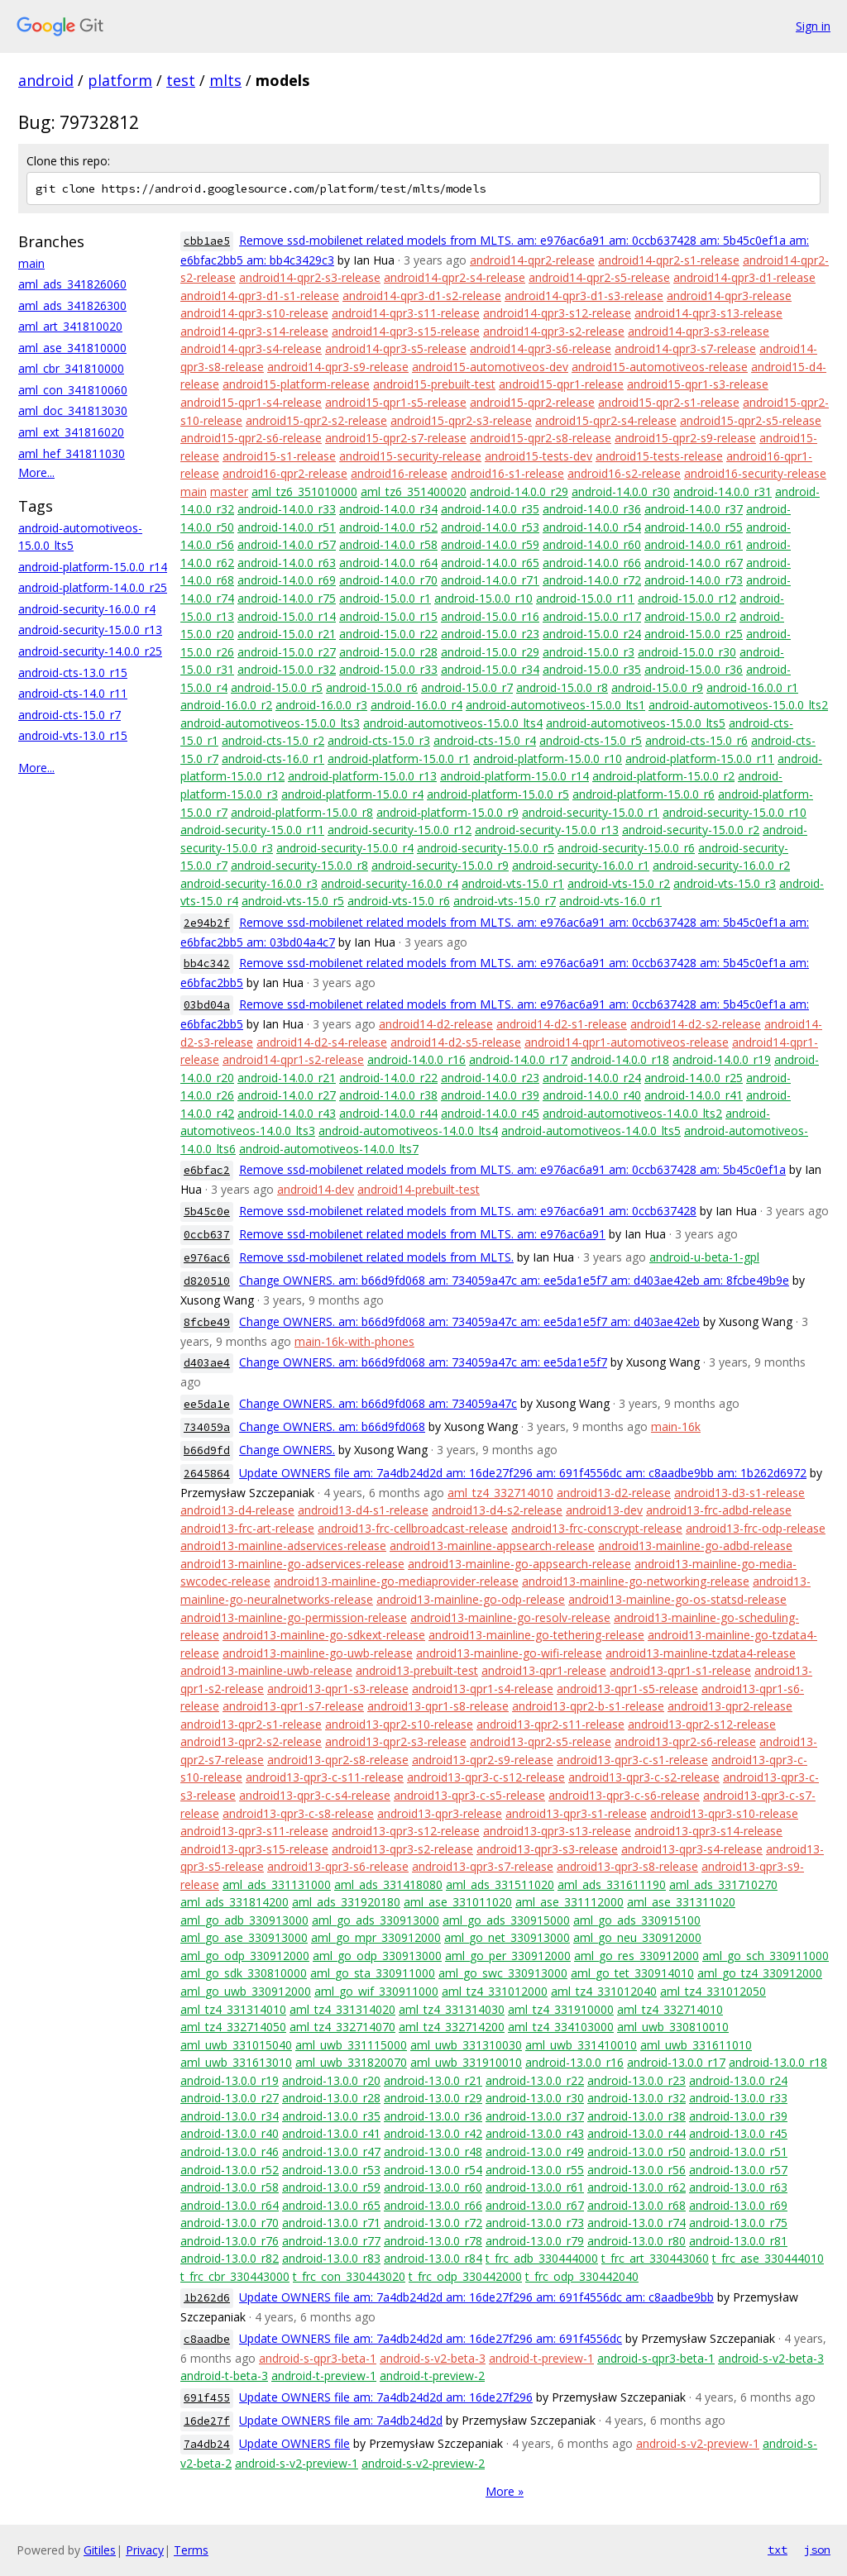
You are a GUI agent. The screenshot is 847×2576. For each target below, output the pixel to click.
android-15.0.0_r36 (693, 669)
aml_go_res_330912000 (636, 1955)
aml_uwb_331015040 (236, 2045)
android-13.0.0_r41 (331, 2133)
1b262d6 (207, 2298)
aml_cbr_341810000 (71, 368)
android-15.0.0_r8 (562, 687)
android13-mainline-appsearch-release (492, 1545)
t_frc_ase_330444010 (768, 2258)
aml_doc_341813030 (72, 410)
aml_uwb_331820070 (351, 2062)
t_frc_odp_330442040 (582, 2276)
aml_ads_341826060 (72, 284)
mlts (225, 80)
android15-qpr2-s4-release (606, 420)
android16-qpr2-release (285, 473)
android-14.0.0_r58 (388, 544)
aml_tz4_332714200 (452, 2027)
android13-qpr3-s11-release (254, 1831)
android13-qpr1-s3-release (338, 1688)
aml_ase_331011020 (458, 1902)
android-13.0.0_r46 (229, 2151)
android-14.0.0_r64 (388, 562)
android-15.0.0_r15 (388, 616)
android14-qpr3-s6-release (540, 348)
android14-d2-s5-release (455, 1042)
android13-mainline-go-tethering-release (536, 1635)
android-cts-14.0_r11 (72, 693)
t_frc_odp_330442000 (465, 2276)
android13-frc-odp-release (755, 1528)
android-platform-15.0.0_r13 (362, 776)
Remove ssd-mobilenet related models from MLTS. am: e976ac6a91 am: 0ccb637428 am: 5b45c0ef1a (512, 1169)
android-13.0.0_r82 (229, 2258)
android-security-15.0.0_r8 (299, 865)
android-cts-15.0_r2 (273, 740)
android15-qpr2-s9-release (685, 438)
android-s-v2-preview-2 (423, 2463)
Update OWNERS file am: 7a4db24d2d (341, 2420)
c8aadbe (207, 2339)
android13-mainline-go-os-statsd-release (677, 1599)
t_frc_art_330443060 (655, 2258)
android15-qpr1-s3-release (697, 384)
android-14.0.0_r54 (592, 527)
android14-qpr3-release (729, 295)
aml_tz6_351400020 (414, 491)
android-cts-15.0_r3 (379, 740)
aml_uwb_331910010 (466, 2062)
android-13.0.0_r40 (229, 2133)
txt (777, 2549)
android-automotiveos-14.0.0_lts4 (408, 1130)
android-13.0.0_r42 (433, 2133)
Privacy (145, 2550)
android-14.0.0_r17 (518, 1059)
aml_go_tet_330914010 (632, 1973)
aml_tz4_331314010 (233, 2009)
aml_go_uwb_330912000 (245, 1991)
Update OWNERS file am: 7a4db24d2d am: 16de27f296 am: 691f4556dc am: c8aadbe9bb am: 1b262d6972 (522, 1473)
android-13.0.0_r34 (229, 2116)
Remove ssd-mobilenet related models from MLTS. (376, 1257)
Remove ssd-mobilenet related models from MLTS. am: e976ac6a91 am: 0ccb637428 (467, 1211)
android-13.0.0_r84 (433, 2258)
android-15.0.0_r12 (687, 598)
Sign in (813, 26)
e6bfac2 (207, 1170)
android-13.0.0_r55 (535, 2170)
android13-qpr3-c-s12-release (486, 1777)
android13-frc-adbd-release (719, 1510)
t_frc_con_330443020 (349, 2276)
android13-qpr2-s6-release (685, 1741)
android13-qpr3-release (439, 1813)
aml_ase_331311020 (681, 1902)
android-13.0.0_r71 (331, 2222)
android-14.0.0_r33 (286, 509)
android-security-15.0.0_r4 (345, 848)
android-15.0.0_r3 (588, 652)
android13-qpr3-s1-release (576, 1813)
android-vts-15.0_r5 (293, 901)
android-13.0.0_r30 (535, 2098)
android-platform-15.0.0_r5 (498, 794)
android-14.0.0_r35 (490, 509)
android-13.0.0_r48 (433, 2151)
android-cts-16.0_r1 (273, 758)
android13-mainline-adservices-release (283, 1545)
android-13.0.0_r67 (535, 2205)
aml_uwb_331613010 (236, 2062)
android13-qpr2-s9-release (482, 1759)
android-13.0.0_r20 (331, 2080)
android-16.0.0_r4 (416, 705)
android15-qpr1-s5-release (396, 402)
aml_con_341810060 (72, 390)
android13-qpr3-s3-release (547, 1849)
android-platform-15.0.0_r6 (643, 794)
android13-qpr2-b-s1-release (588, 1706)
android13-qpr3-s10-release (724, 1813)
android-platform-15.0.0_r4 (352, 794)
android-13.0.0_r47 (331, 2151)
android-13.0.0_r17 (676, 2062)
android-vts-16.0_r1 (610, 901)
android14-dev (315, 1189)
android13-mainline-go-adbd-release (695, 1545)
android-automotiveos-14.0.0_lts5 (591, 1130)
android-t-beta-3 (224, 2375)
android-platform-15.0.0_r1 (399, 758)
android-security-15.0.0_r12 (399, 829)
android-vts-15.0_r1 (513, 883)
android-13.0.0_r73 (535, 2222)
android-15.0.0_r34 (490, 669)
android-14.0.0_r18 (620, 1059)
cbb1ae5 (207, 241)
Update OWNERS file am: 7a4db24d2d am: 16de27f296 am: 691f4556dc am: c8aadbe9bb (476, 2297)
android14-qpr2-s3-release (309, 277)
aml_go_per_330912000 (508, 1955)
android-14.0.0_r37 (693, 509)
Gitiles (100, 2550)
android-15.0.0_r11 (585, 598)
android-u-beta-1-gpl (704, 1257)
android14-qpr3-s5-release (396, 348)
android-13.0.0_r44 (636, 2133)
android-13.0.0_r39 (738, 2116)
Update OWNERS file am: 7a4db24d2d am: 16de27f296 (386, 2397)
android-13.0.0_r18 (778, 2062)
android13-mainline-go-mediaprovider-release (396, 1581)
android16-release (399, 473)
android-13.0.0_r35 (331, 2116)
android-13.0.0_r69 (738, 2205)
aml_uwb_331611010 (696, 2045)
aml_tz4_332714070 (342, 2027)
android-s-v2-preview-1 (697, 2443)
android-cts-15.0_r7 (69, 715)
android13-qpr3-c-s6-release (624, 1795)
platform (120, 80)
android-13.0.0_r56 (636, 2170)
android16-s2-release (624, 473)
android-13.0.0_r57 (738, 2170)
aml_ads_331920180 (346, 1902)
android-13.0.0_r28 (331, 2098)
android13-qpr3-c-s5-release (469, 1795)
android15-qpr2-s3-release (461, 420)
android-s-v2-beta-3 (433, 2358)
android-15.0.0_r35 (592, 669)
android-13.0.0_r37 (535, 2116)
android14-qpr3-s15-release (406, 331)
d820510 (207, 1281)
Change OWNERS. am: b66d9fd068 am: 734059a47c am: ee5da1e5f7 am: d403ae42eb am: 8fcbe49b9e (514, 1280)
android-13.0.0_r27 (229, 2098)
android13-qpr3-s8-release (627, 1866)
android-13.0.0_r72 (433, 2222)
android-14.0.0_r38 (388, 1095)
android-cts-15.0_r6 (696, 740)
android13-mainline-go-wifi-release (509, 1653)
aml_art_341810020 (70, 326)
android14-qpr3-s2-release (553, 331)
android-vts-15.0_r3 (724, 883)
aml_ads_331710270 (723, 1884)
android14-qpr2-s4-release (454, 277)
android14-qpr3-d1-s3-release (584, 295)
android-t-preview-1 (541, 2358)
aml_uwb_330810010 (673, 2027)
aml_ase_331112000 (569, 1902)
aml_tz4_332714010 (500, 1492)
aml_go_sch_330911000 (765, 1955)
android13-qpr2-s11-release (550, 1724)
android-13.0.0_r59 (331, 2187)
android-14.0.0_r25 (693, 1077)
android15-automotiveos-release (660, 366)
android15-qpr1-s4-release (251, 402)
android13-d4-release (237, 1510)
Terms (191, 2550)
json (817, 2549)
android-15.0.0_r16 (490, 616)
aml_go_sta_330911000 (372, 1973)
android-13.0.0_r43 (535, 2133)
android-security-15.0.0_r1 (590, 812)
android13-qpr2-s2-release (251, 1741)
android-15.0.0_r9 (657, 687)
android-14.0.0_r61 (693, 544)
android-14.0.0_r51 (286, 527)
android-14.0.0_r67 (693, 562)
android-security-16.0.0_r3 (249, 883)
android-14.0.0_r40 (592, 1095)
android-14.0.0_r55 (693, 527)
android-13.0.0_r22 (535, 2080)
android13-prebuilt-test (417, 1670)
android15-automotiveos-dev (490, 366)
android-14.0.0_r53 (490, 527)
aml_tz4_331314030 (452, 2009)
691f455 (207, 2398)
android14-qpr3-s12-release (557, 313)
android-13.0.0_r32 (636, 2098)
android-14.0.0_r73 (693, 580)
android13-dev (604, 1510)
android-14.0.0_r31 (722, 491)
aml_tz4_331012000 (495, 1991)
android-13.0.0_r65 (331, 2205)
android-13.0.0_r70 (229, 2222)
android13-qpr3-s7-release (482, 1866)
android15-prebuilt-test (434, 384)
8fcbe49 (207, 1322)
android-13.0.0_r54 (433, 2170)
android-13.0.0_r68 (636, 2205)
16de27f (207, 2421)
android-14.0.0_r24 (592, 1077)
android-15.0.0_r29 (490, 652)
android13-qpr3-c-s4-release (314, 1795)
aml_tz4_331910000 (561, 2009)
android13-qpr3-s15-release (254, 1849)
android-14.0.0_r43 (286, 1113)
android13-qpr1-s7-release (293, 1706)
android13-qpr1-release (543, 1670)
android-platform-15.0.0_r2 (663, 776)
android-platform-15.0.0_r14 (92, 567)
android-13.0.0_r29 (433, 2098)
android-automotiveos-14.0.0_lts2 (632, 1113)
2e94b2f (207, 923)
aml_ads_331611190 (611, 1884)
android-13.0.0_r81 (738, 2241)
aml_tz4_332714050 (233, 2027)
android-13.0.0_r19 (229, 2080)
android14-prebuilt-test (418, 1189)
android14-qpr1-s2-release (293, 1059)
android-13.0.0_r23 (636, 2080)
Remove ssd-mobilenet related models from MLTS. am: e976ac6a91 (422, 1234)
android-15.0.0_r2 (690, 616)
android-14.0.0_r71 (490, 580)
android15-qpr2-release (532, 402)
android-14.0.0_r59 (490, 544)
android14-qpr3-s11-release (406, 313)
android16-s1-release (507, 473)
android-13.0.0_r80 (636, 2241)
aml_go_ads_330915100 (637, 1920)
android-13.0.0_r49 (535, 2151)
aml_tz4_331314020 (342, 2009)
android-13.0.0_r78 (433, 2241)
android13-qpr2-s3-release (396, 1741)
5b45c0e (207, 1212)
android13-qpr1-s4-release (482, 1688)
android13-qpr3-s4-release (692, 1849)
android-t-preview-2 (432, 2375)
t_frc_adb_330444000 (542, 2258)
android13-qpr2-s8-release (338, 1759)
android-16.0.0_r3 (321, 705)
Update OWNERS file (294, 2443)
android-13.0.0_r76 (229, 2241)
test (180, 80)
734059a (207, 1427)
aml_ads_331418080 (388, 1884)
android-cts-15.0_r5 (590, 740)
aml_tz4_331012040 (604, 1991)
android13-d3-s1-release (739, 1492)
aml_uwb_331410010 (581, 2045)
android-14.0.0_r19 (721, 1059)
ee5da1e (207, 1404)
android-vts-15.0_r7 (504, 901)
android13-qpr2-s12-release (702, 1724)
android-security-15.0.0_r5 (485, 848)
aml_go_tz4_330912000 (759, 1973)
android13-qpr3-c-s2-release (644, 1777)
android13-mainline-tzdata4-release (700, 1653)
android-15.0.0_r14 (286, 616)
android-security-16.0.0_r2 (721, 865)
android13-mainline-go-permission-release (293, 1617)
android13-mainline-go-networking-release (635, 1581)
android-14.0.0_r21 (286, 1077)
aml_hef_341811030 (71, 453)
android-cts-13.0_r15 (72, 672)
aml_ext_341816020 (71, 432)
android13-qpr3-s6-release (338, 1866)
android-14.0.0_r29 (519, 491)
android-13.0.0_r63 (738, 2187)
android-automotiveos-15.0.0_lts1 (555, 705)
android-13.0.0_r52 (229, 2170)
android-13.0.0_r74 (636, 2222)
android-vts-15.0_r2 (618, 883)
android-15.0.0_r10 (483, 598)
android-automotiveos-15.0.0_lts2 (738, 705)
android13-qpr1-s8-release (438, 1706)
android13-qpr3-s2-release (402, 1849)
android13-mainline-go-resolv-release (510, 1617)
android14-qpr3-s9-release (338, 366)
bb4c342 (207, 963)
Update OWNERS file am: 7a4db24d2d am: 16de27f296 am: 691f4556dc (430, 2338)
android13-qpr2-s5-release (540, 1741)
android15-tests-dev (538, 456)
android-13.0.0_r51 (738, 2151)
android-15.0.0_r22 (388, 634)
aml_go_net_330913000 (507, 1937)
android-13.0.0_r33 (738, 2098)
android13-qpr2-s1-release (251, 1724)
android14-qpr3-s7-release (685, 348)
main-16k (676, 1426)
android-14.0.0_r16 (416, 1059)
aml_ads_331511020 (500, 1884)
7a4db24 (207, 2444)
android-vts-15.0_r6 (398, 901)
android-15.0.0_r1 (385, 598)
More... (36, 472)
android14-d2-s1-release (561, 1024)
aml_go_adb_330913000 (244, 1920)
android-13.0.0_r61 (535, 2187)
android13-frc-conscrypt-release (596, 1528)
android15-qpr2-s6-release (251, 438)
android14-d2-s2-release (695, 1024)
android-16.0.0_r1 (752, 687)
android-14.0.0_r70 (388, 580)
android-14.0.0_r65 (490, 562)
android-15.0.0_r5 (277, 687)
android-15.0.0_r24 (592, 634)
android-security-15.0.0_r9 (440, 865)
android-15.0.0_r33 (388, 669)
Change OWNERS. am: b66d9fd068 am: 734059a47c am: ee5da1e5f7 (423, 1362)
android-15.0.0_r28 (388, 652)
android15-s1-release (279, 456)
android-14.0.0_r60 (592, 544)
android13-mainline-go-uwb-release (318, 1653)
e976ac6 (207, 1258)
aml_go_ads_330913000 (375, 1920)
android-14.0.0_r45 (490, 1113)
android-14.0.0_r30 (621, 491)
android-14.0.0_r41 (693, 1095)
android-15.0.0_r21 (286, 634)
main (31, 263)
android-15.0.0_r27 (286, 652)
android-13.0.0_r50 (636, 2151)
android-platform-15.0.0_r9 (447, 812)
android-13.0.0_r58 (229, 2187)
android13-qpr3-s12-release (406, 1831)
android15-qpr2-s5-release (750, 420)
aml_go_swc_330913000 (502, 1973)
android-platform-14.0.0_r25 (92, 587)
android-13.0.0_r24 (738, 2080)
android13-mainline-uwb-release (266, 1670)
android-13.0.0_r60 (433, 2187)
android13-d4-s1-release (363, 1510)
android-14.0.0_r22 (388, 1077)
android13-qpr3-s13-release (557, 1831)
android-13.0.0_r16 (574, 2062)
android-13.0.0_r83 (331, 2258)
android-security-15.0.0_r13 (90, 629)
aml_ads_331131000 (277, 1884)
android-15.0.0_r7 (467, 687)
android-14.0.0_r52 (388, 527)
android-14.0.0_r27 (286, 1095)
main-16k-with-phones (354, 1341)
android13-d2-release (614, 1492)
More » (505, 2491)
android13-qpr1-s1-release (680, 1670)
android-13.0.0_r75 (738, 2222)
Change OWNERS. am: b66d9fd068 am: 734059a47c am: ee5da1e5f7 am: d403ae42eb (469, 1321)
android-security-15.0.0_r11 (252, 829)
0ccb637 (207, 1235)
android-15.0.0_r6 (372, 687)
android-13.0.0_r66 (433, 2205)
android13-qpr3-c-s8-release (298, 1813)
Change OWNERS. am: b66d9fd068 (332, 1426)
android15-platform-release (296, 384)
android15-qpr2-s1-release (668, 402)
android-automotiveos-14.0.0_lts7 (329, 1149)
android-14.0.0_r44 (388, 1113)
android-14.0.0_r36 (592, 509)
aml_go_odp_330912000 (244, 1955)
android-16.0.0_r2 (226, 705)
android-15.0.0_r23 (490, 634)
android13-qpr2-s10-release (399, 1724)
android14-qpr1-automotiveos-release (626, 1042)
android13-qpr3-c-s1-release (632, 1759)
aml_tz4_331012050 (713, 1991)
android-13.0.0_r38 (636, 2116)
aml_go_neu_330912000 (637, 1937)
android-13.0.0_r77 (331, 2241)
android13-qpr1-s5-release (627, 1688)
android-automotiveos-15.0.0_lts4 (453, 723)
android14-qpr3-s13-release (708, 313)
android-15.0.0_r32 (286, 669)
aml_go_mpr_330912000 (376, 1937)
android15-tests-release (659, 456)
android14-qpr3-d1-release (744, 277)
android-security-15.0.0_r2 (690, 829)
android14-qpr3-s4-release (251, 348)
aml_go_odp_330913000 (377, 1955)
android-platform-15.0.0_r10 (547, 758)
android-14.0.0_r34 (388, 509)
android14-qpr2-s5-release (599, 277)
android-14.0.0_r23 (490, 1077)
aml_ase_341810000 (72, 347)
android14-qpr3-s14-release (254, 331)
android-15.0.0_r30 (687, 652)
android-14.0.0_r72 (592, 580)
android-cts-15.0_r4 (484, 740)
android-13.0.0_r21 (433, 2080)
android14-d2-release (436, 1024)
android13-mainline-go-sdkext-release (324, 1635)
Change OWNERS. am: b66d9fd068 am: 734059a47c (378, 1403)
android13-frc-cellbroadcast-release (413, 1528)
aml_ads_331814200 (234, 1902)
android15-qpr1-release (561, 384)
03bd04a (207, 1005)
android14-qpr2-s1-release (668, 260)
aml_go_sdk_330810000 (243, 1973)
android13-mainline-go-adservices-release (292, 1564)
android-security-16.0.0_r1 (580, 865)
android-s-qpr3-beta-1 (317, 2358)
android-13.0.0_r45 (738, 2133)
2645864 (207, 1474)
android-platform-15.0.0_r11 (699, 758)
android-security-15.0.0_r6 (626, 848)
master (229, 491)
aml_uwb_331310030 (466, 2045)
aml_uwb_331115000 (351, 2045)
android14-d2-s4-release (321, 1042)
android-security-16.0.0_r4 (87, 609)
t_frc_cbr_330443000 (235, 2276)
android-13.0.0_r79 (535, 2241)
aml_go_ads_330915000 (506, 1920)
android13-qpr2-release (730, 1706)
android (46, 80)
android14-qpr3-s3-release (698, 331)
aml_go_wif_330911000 (376, 1991)
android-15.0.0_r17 (592, 616)
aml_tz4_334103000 (561, 2027)
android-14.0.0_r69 (286, 580)
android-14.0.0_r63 (286, 562)
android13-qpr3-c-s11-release (325, 1777)
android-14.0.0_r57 (286, 544)
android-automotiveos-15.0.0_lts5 (635, 723)
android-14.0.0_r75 (286, 598)
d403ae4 (207, 1363)
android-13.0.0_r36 (433, 2116)
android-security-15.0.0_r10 (734, 812)
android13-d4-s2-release (497, 1510)
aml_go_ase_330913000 (244, 1937)
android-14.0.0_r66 (592, 562)
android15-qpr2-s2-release (316, 420)
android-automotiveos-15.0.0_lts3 (270, 723)
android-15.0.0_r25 (693, 634)
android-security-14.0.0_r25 (90, 651)
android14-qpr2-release (532, 260)
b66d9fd (207, 1450)
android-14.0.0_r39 (490, 1095)
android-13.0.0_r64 (229, 2205)
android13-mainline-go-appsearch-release (519, 1564)
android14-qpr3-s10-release (254, 313)
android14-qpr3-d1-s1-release (259, 295)
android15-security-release (410, 456)
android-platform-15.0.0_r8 (302, 812)
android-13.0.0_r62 (636, 2187)
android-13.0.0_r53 (331, 2170)
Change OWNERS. (287, 1449)
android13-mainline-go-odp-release (470, 1599)
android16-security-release (755, 473)
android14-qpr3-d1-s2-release (421, 295)
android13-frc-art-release (247, 1528)
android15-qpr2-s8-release (540, 438)
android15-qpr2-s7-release (396, 438)
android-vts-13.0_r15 (72, 735)
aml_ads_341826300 (72, 305)
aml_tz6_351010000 (304, 491)
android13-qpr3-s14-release (708, 1831)
